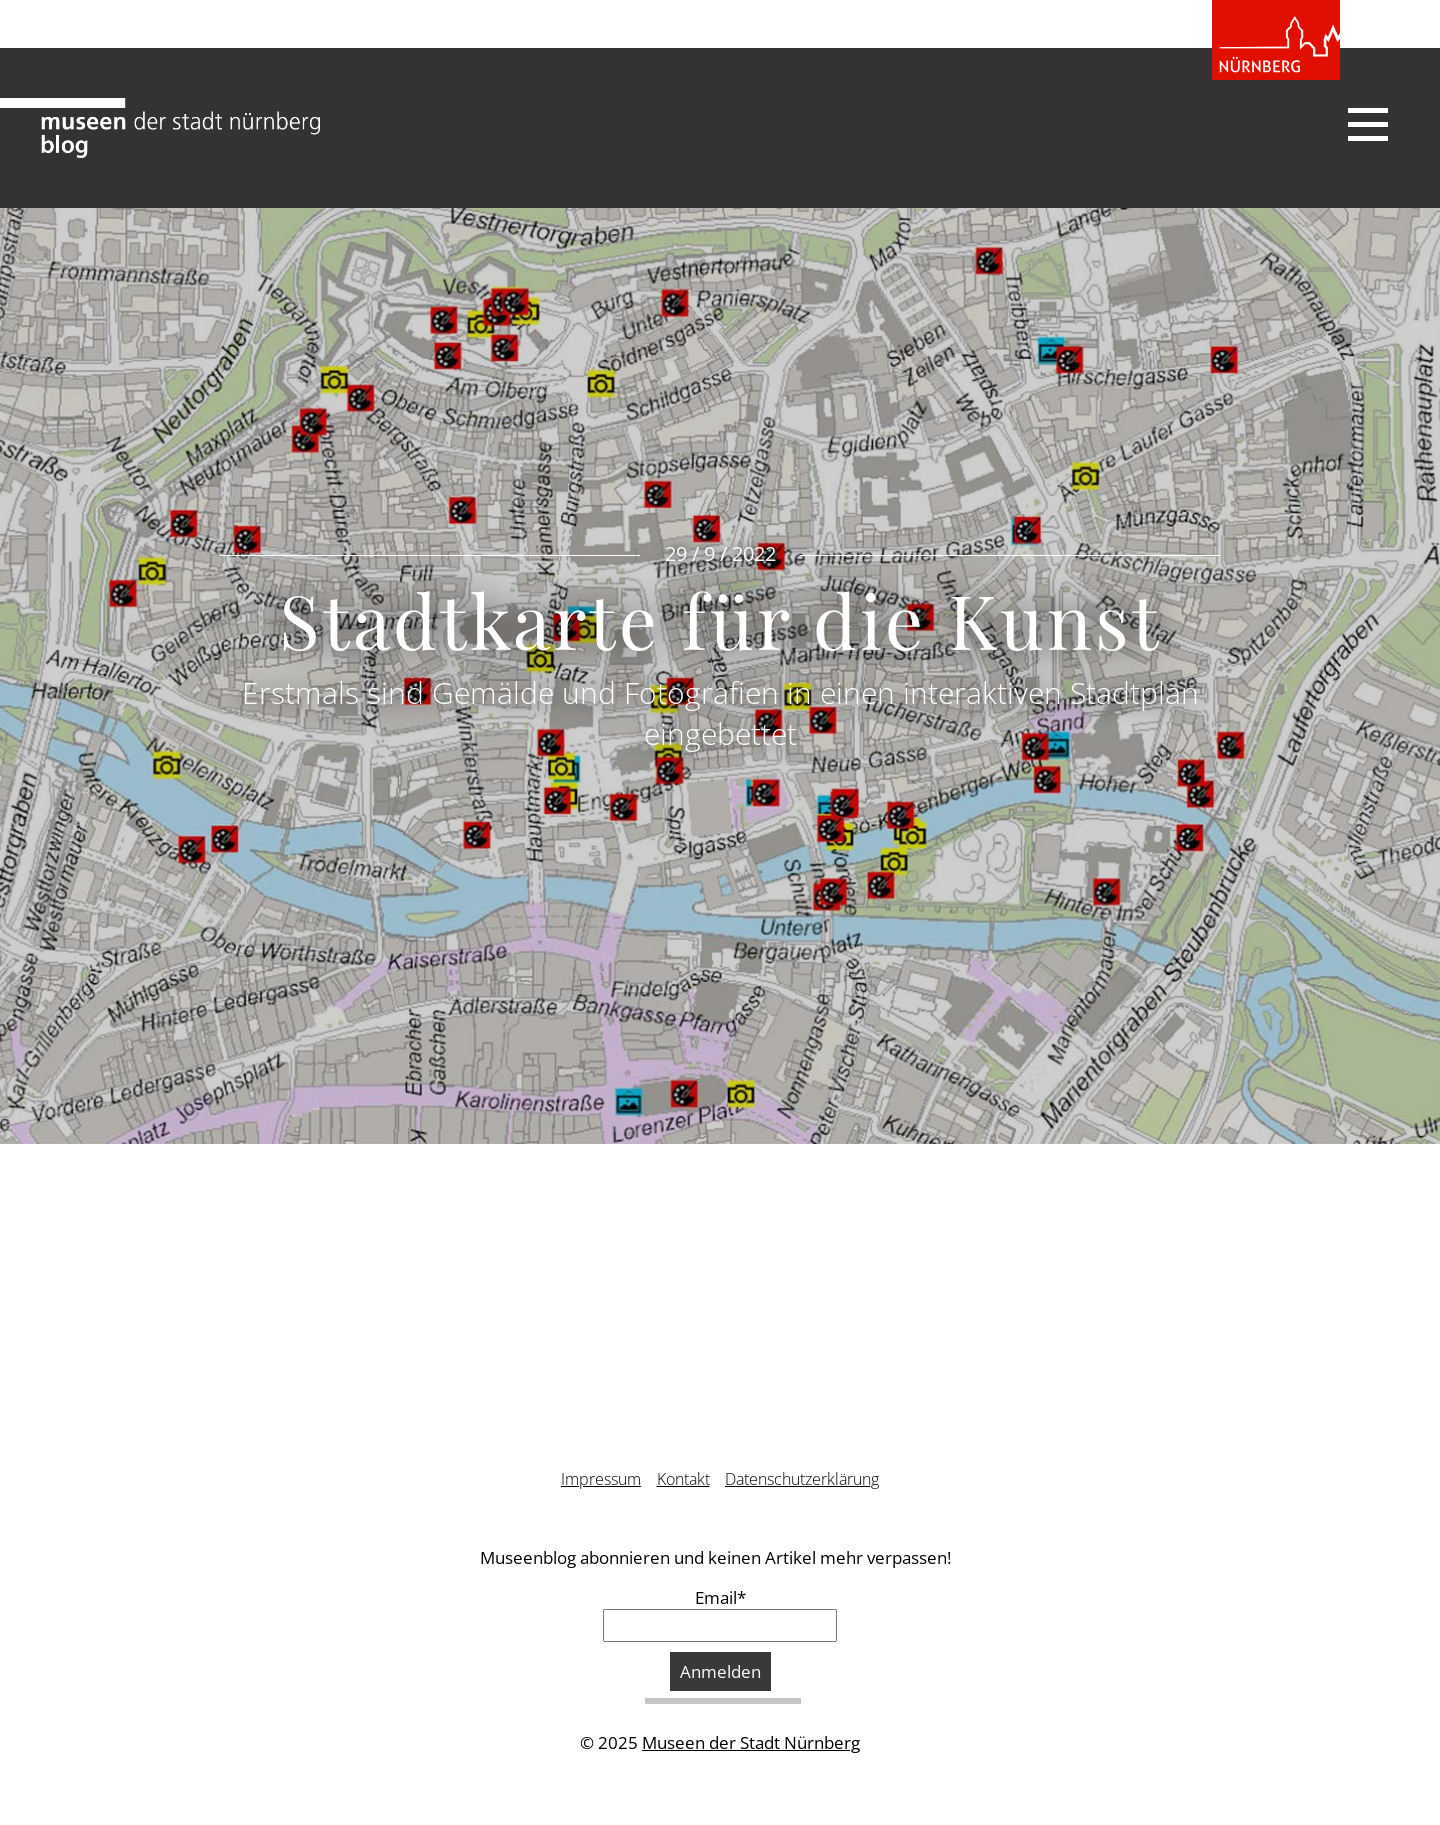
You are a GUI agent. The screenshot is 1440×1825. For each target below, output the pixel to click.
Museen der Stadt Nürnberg (751, 1742)
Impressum (601, 1479)
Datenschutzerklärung (802, 1479)
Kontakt (683, 1479)
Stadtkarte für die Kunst (720, 619)
